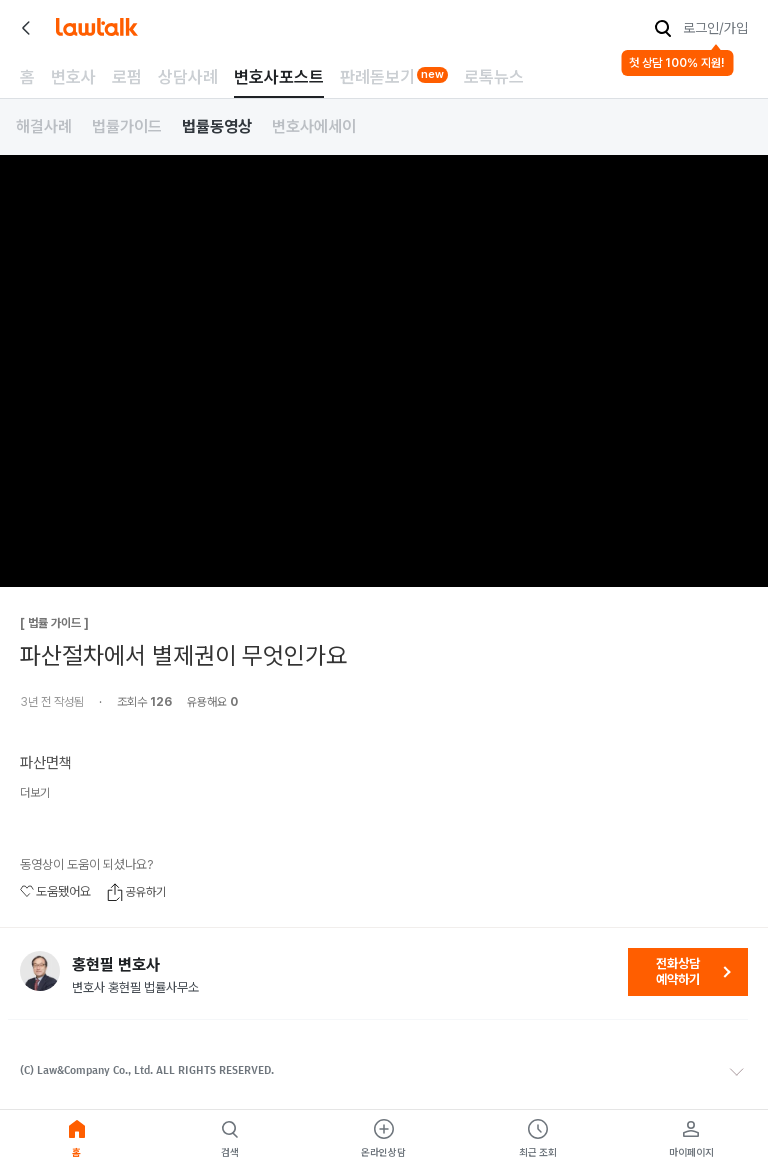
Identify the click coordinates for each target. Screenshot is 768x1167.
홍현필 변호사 (116, 965)
